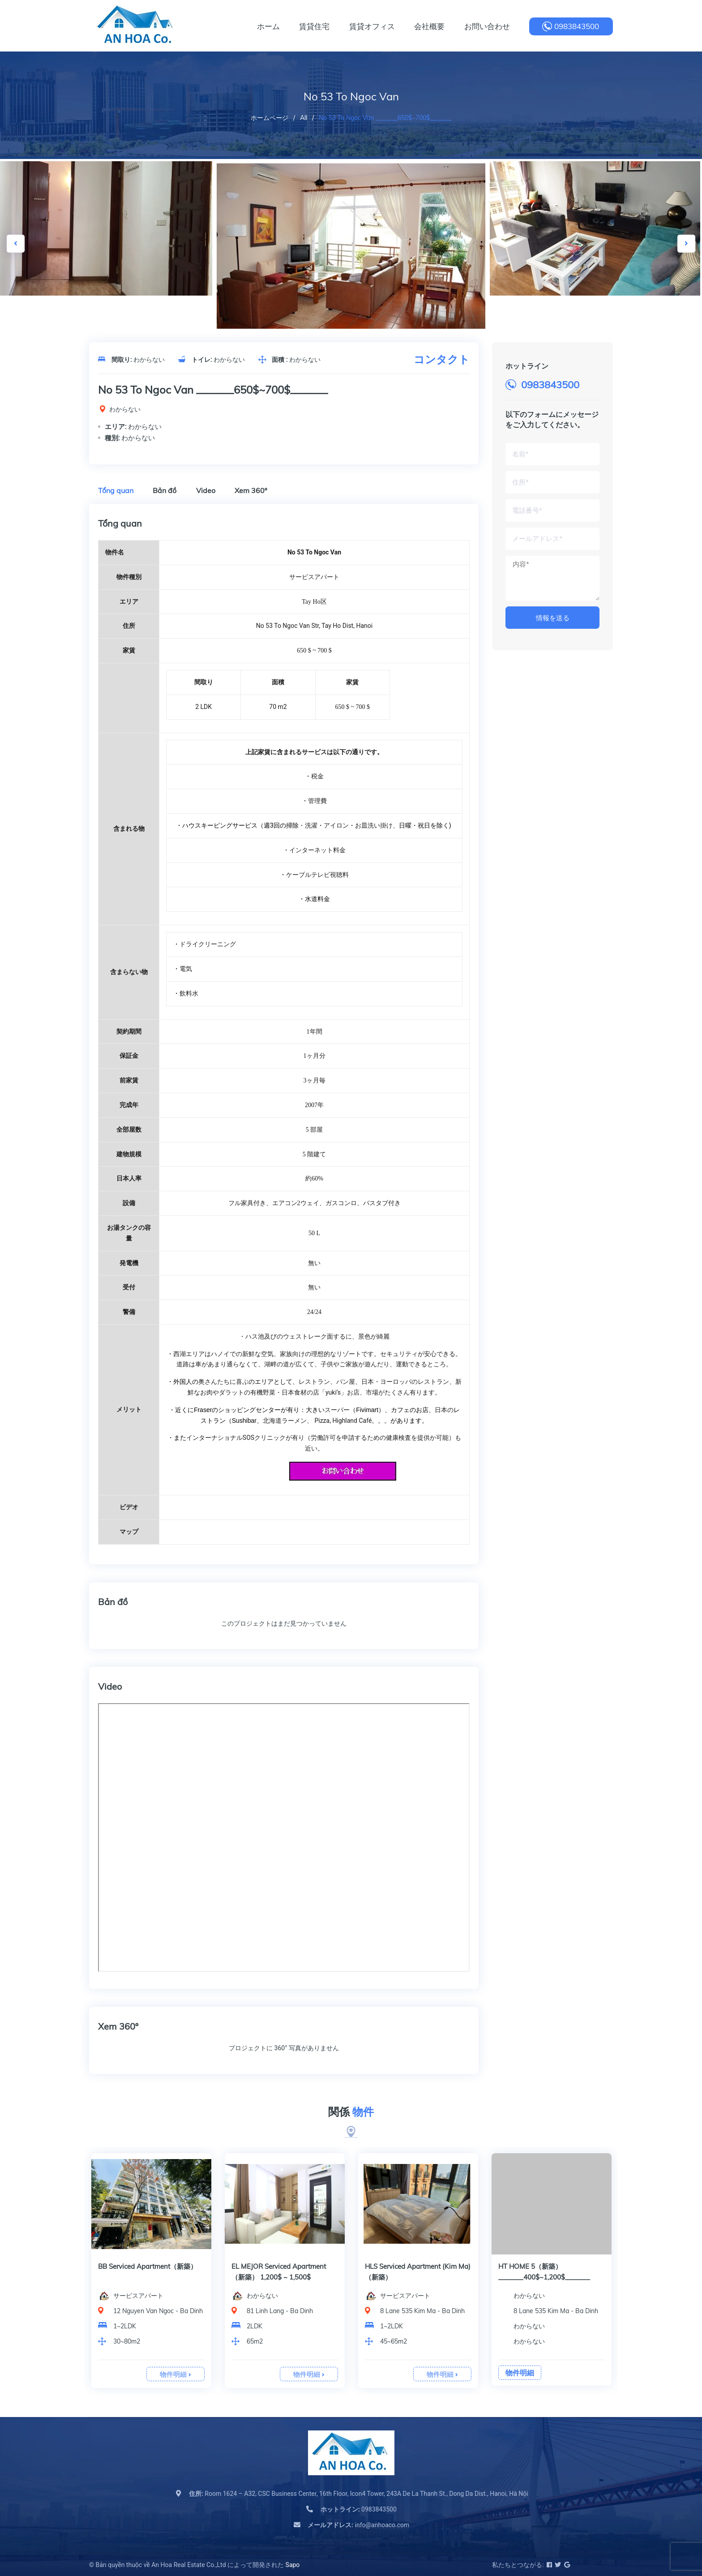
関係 (351, 2112)
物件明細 (175, 2374)
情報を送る (552, 618)
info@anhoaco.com (358, 2525)
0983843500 (576, 26)
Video (205, 490)
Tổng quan (115, 490)
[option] (351, 250)
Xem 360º (251, 490)
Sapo (293, 2564)
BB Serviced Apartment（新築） (280, 2266)
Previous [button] (16, 244)
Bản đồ (164, 490)
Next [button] (686, 244)
